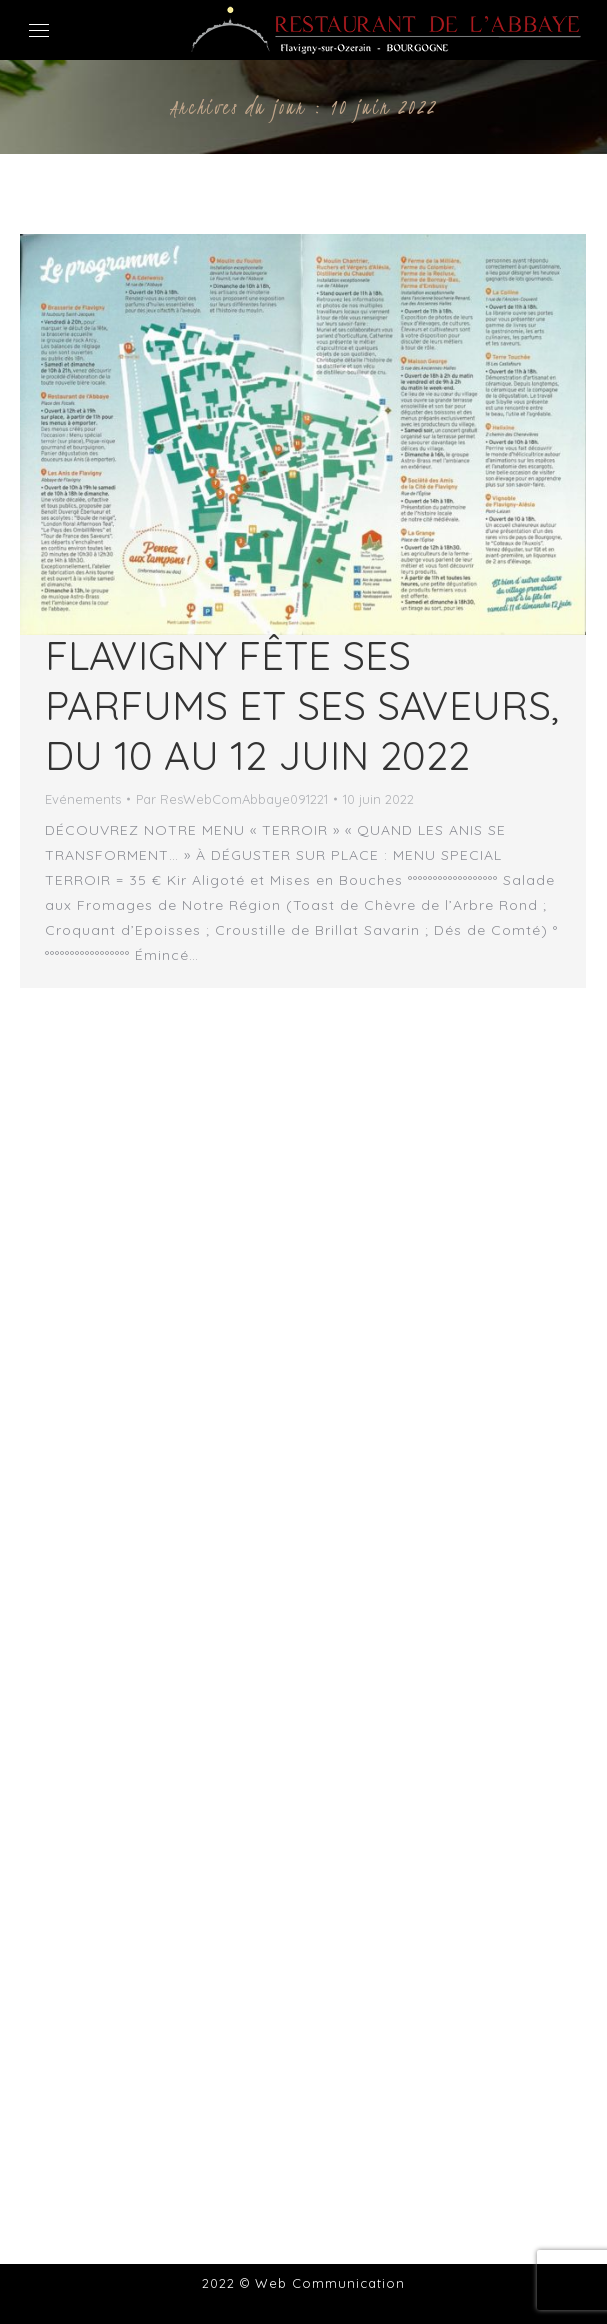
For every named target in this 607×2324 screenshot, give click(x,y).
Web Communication (330, 2283)
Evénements (83, 799)
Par (232, 799)
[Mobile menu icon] (39, 30)
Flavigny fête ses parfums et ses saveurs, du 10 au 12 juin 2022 (302, 705)
